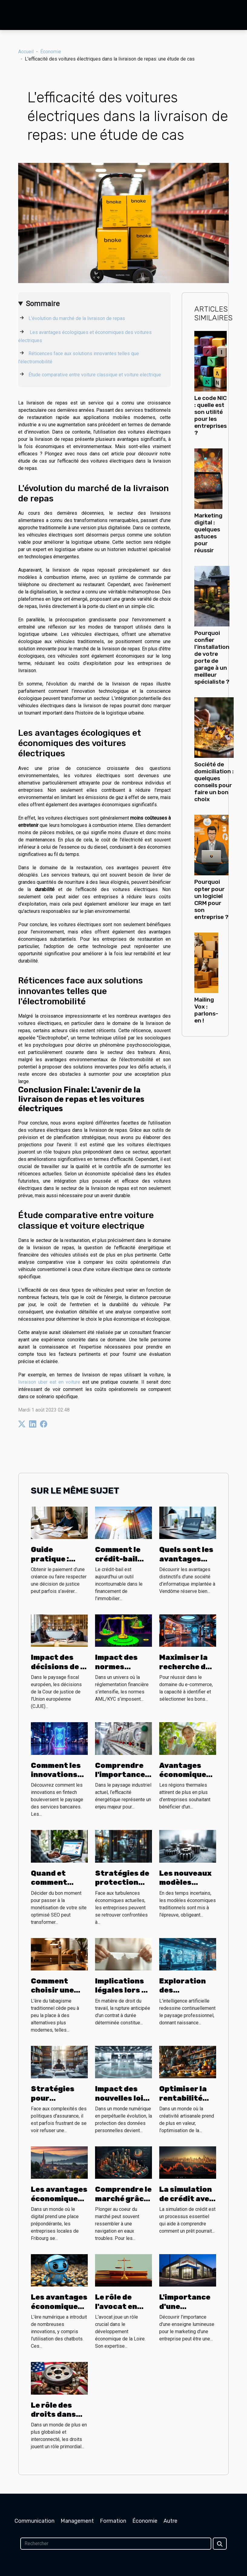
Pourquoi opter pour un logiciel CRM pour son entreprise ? (211, 899)
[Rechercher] (115, 2544)
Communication (34, 2521)
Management (77, 2521)
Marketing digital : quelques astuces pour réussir (208, 533)
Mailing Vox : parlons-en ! (206, 1010)
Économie (50, 51)
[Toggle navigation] (17, 15)
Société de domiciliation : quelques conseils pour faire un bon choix (214, 782)
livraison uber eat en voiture (49, 1382)
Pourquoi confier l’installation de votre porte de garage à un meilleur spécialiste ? (211, 657)
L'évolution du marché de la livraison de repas (76, 318)
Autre (170, 2521)
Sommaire (43, 303)
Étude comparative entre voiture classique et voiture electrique (94, 375)
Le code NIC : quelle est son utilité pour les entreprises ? (210, 415)
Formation (113, 2521)
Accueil (26, 51)
